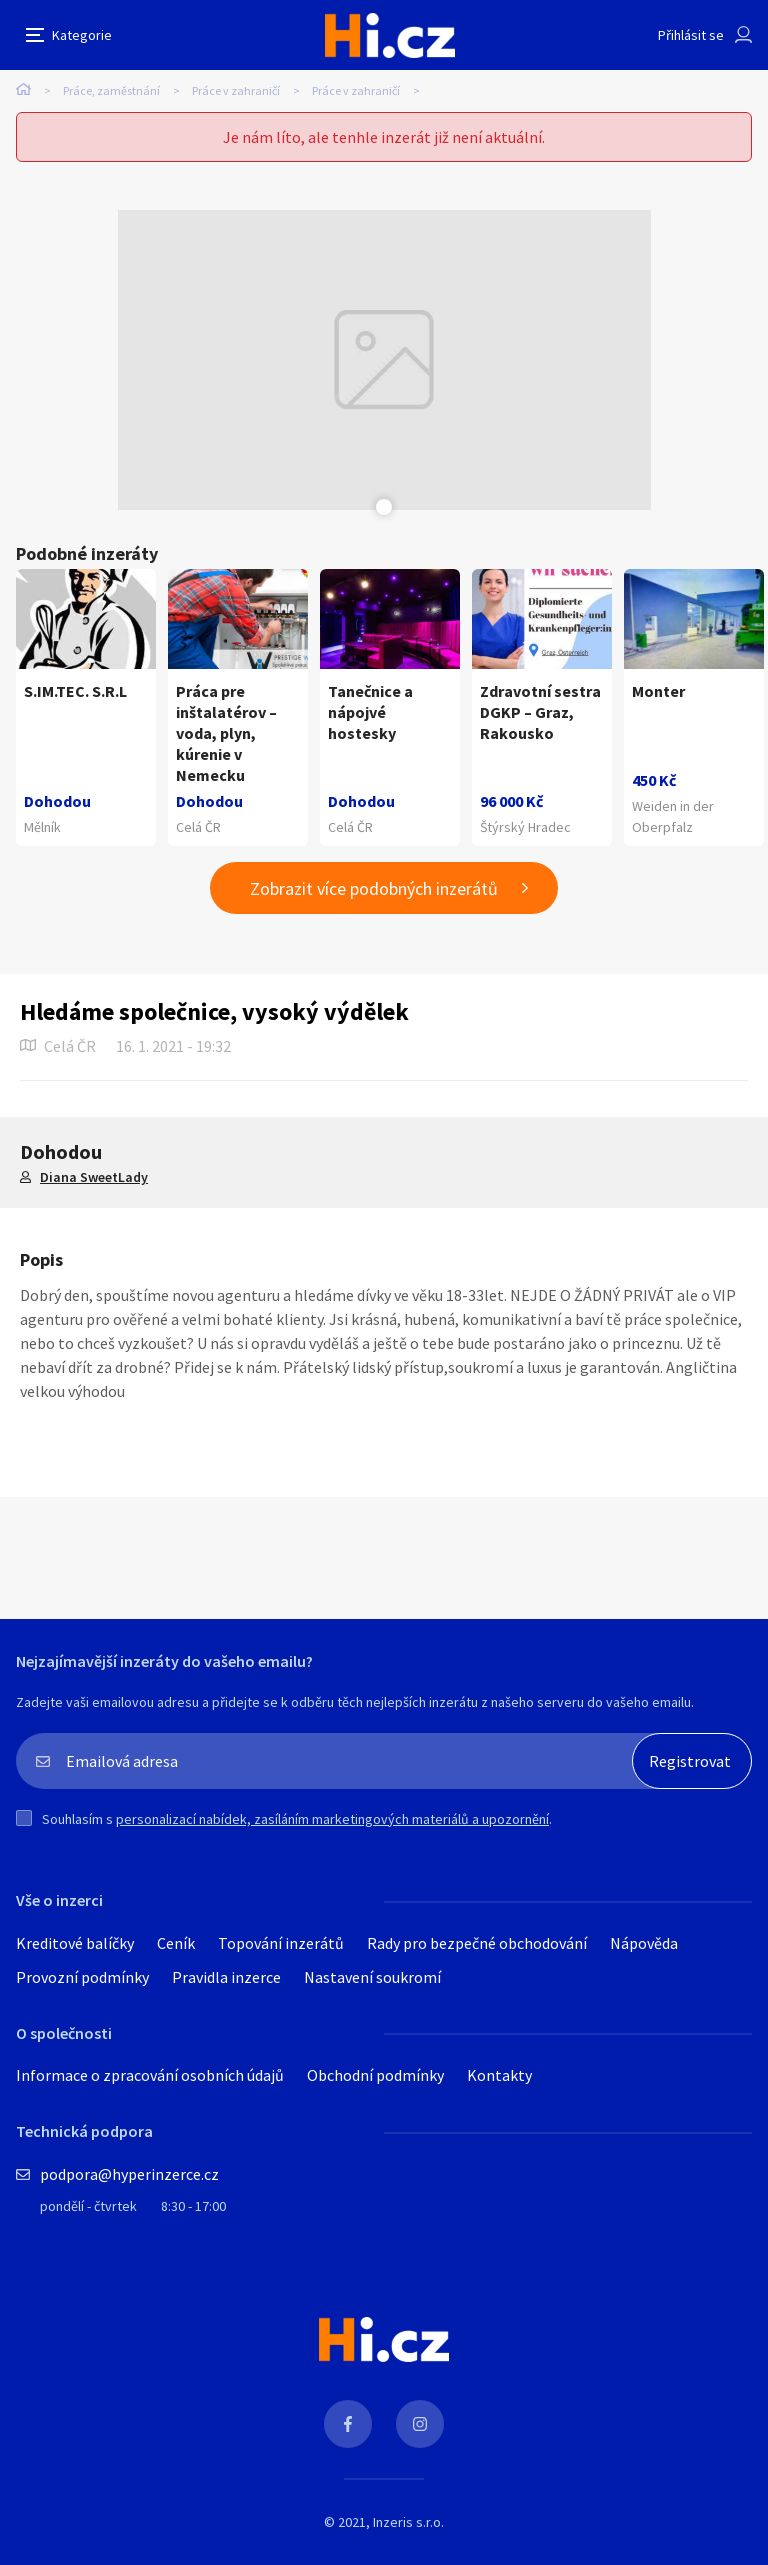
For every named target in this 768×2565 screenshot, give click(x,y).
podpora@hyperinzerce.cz (129, 2174)
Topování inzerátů (281, 1943)
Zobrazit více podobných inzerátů (374, 888)
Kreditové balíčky (75, 1943)
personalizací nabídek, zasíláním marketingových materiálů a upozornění (332, 1819)
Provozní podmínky (82, 1977)
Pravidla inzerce (226, 1977)
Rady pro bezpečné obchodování (477, 1943)
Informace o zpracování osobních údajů (150, 2075)
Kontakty (499, 2075)
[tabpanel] (384, 360)
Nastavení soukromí (372, 1977)
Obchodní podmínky (375, 2075)
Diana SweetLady (94, 1177)
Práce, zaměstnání (111, 90)
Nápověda (644, 1943)
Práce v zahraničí (236, 90)
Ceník (176, 1943)
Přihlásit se (691, 35)
